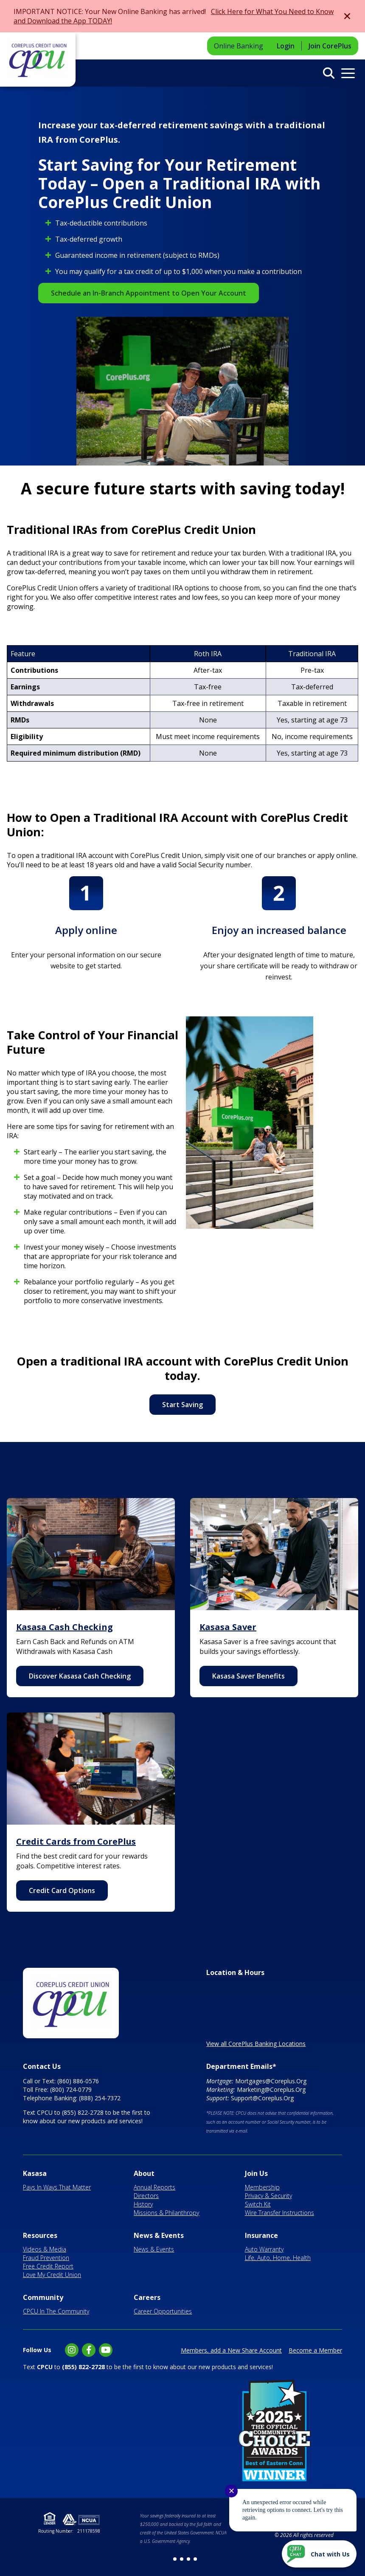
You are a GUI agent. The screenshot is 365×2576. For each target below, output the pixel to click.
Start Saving (182, 1404)
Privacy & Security (268, 2196)
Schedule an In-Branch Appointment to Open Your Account (148, 293)
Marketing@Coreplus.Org (271, 2089)
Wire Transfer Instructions (279, 2213)
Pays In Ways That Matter (57, 2187)
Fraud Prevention (46, 2258)
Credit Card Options (62, 1890)
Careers (147, 2297)
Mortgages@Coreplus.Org (270, 2081)
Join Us (256, 2173)
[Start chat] (319, 2554)
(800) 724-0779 (71, 2089)
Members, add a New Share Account (231, 2350)
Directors (146, 2196)
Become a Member (315, 2350)
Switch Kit (258, 2204)
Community (43, 2297)
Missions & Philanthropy (166, 2213)
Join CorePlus (330, 46)
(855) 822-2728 (83, 2112)
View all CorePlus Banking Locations (256, 2044)
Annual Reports (154, 2187)
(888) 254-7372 (100, 2098)
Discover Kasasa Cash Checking (80, 1676)
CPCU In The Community (56, 2311)
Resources (40, 2235)
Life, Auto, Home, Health (278, 2258)
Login (286, 46)
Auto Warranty (264, 2249)
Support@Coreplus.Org (262, 2098)
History (143, 2204)
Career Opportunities (163, 2311)
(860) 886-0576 (78, 2081)
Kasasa (35, 2173)
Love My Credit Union (52, 2275)
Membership (262, 2187)
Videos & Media (44, 2249)
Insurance (261, 2235)
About (144, 2173)
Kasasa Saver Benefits (248, 1676)
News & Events (159, 2235)
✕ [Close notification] (231, 2491)
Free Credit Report (48, 2266)
